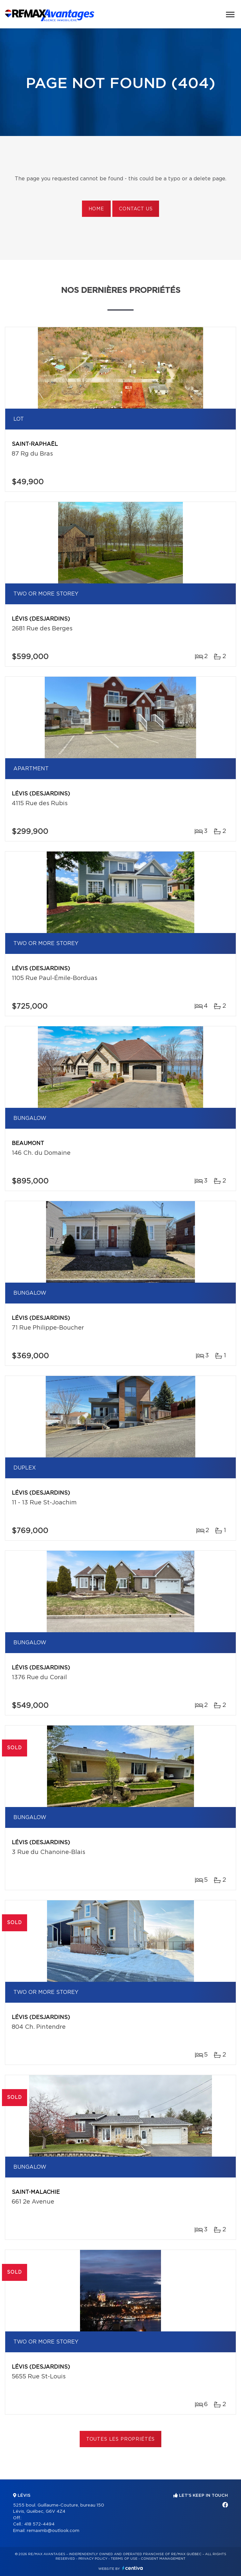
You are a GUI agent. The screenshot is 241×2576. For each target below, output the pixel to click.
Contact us (136, 209)
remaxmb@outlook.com (53, 2531)
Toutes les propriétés (120, 2439)
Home (96, 209)
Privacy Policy (92, 2558)
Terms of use (124, 2558)
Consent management (163, 2558)
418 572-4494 (39, 2524)
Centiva (132, 2568)
